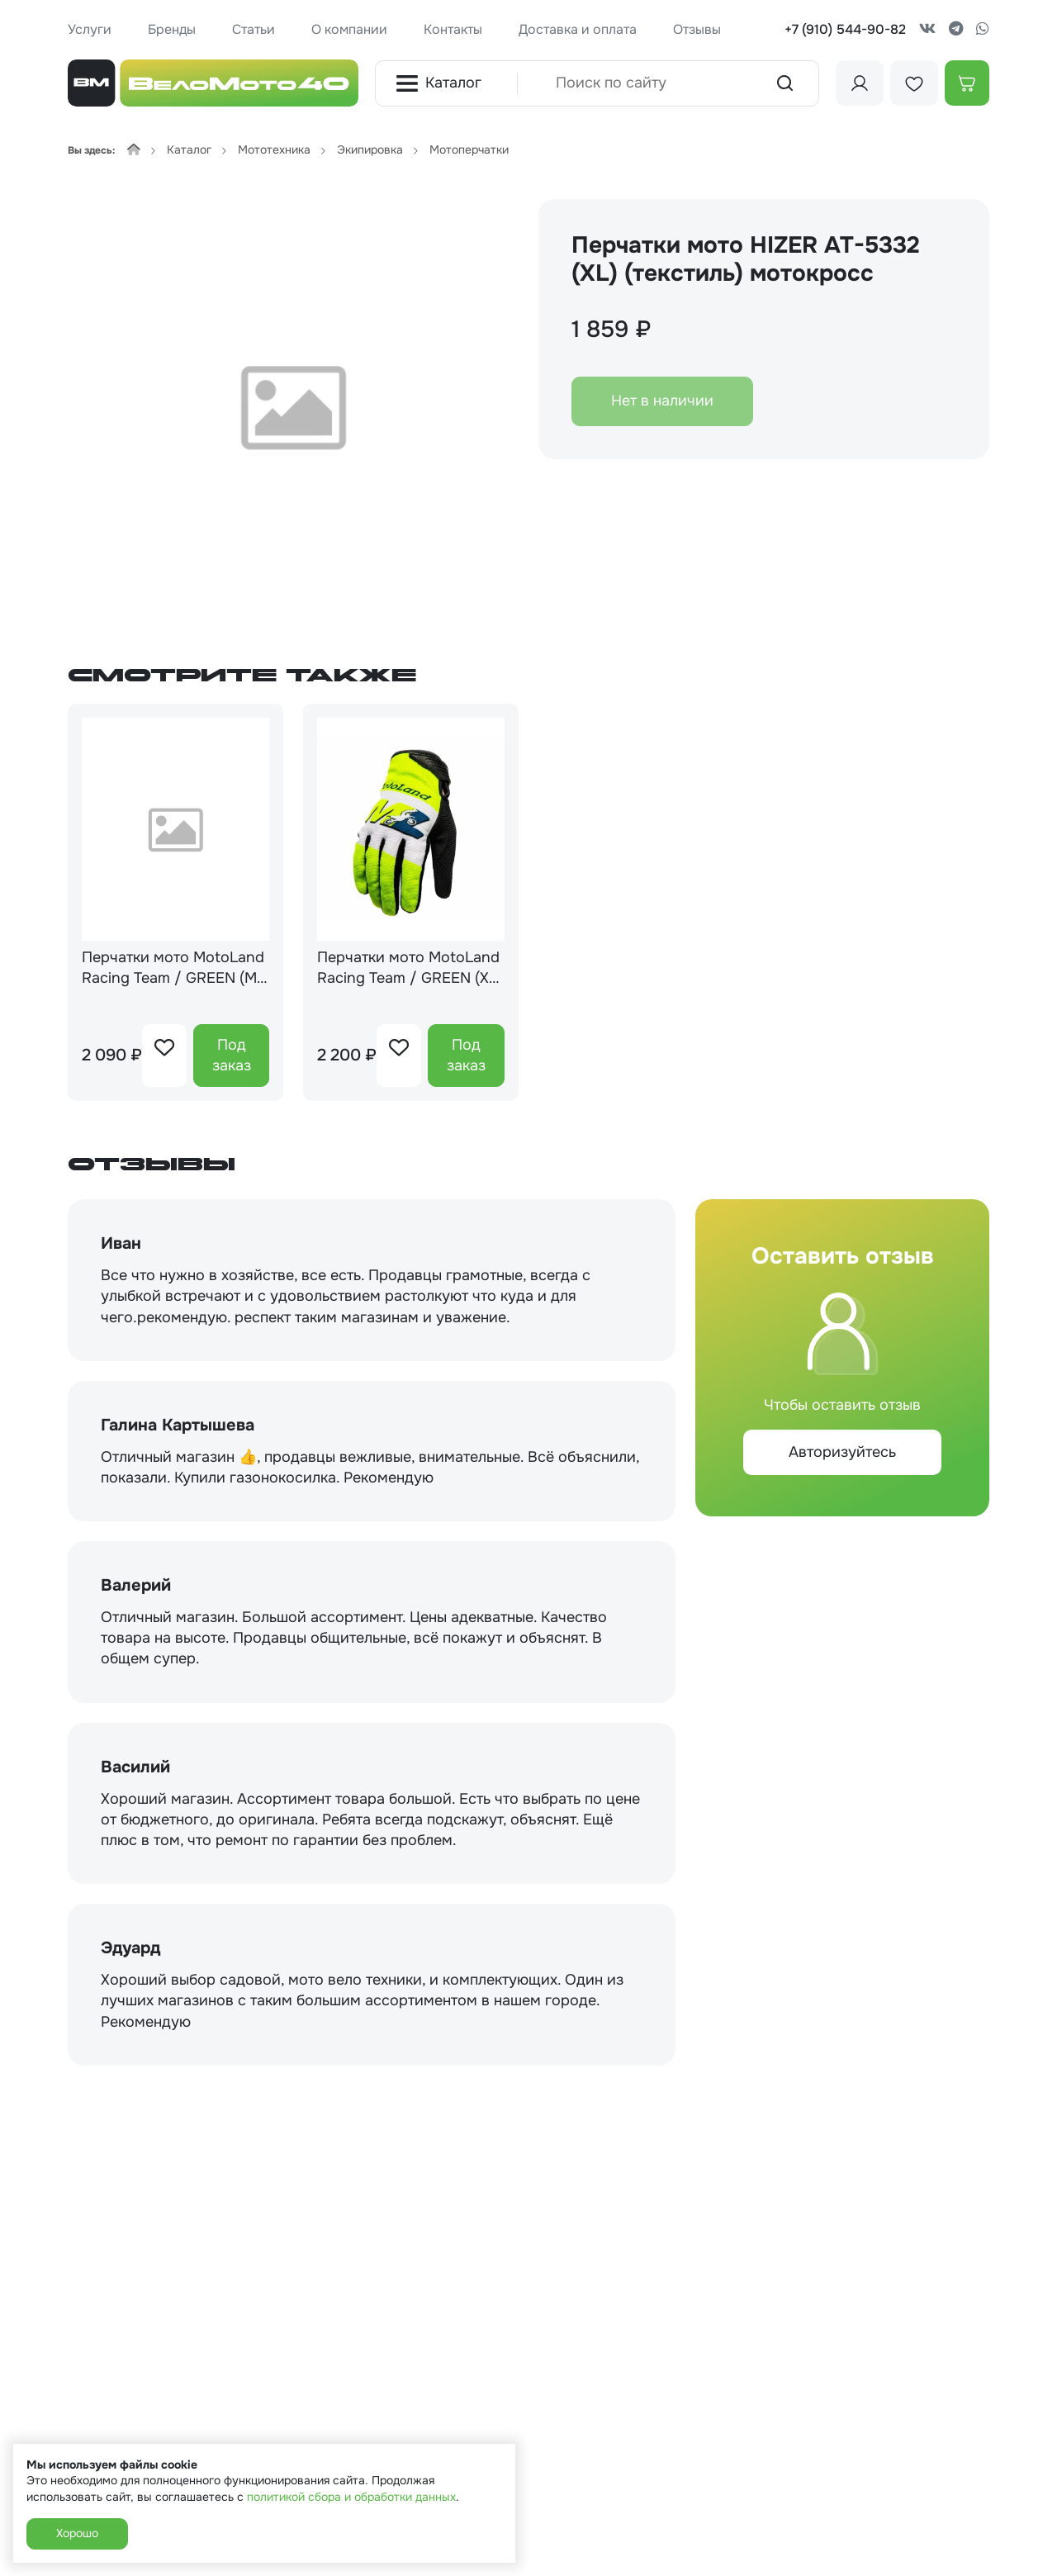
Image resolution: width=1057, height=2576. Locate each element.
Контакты (453, 29)
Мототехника (274, 149)
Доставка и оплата (578, 29)
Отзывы (697, 29)
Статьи (253, 29)
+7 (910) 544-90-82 (845, 29)
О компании (349, 29)
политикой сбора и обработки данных (351, 2496)
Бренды (172, 29)
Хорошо (77, 2533)
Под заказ (231, 1055)
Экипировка (370, 149)
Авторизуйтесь (842, 1452)
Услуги (89, 29)
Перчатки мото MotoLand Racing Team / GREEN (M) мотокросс (173, 968)
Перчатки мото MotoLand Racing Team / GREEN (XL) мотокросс (409, 968)
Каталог (438, 83)
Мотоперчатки (469, 149)
